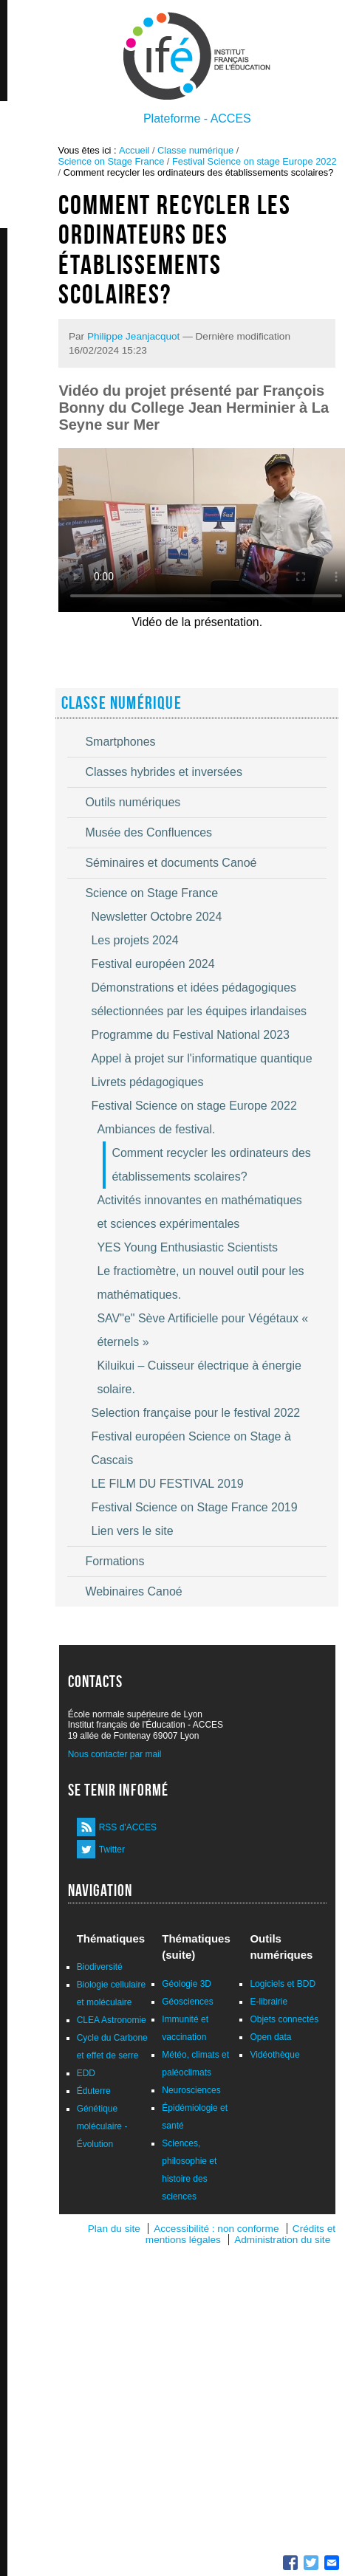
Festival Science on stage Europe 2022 (254, 161)
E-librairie (268, 2001)
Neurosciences (191, 2090)
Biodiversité (100, 1967)
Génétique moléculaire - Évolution (102, 2126)
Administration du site (282, 2239)
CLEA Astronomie (111, 2020)
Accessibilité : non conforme (216, 2228)
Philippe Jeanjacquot (133, 336)
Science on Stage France (111, 161)
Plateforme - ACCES (197, 118)
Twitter (112, 1849)
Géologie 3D (186, 1984)
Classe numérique (195, 150)
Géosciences (187, 2001)
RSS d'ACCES (128, 1827)
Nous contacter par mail (115, 1754)
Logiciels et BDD (282, 1984)
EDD (86, 2073)
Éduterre (94, 2091)
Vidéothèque (274, 2055)
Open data (270, 2037)
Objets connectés (284, 2019)
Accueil (134, 150)
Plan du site (114, 2228)
